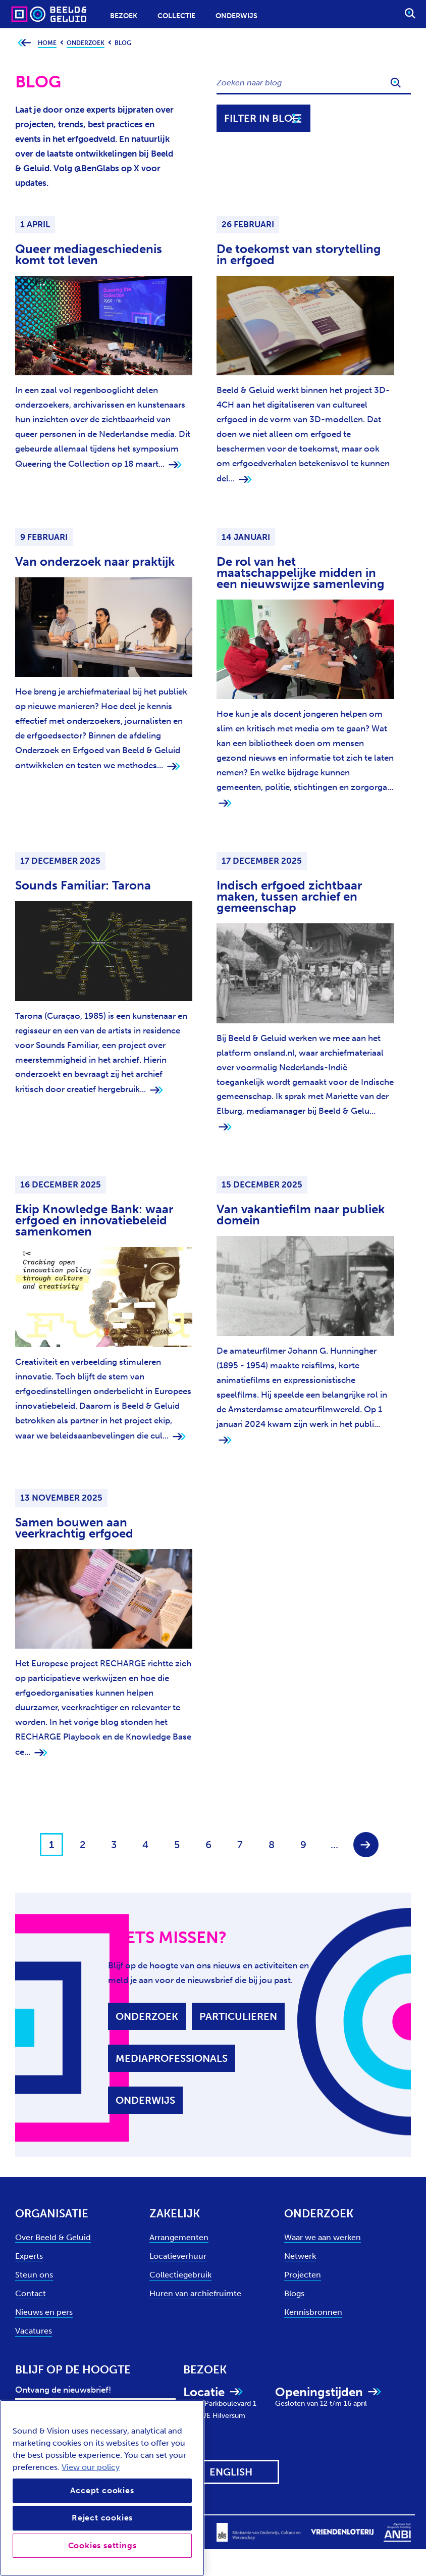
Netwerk (300, 2256)
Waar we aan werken (322, 2237)
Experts (29, 2256)
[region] (102, 2488)
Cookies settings (102, 2545)
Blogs (294, 2293)
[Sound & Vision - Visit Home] (29, 14)
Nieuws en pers (44, 2312)
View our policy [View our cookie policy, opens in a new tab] (91, 2467)
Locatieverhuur (177, 2256)
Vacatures (33, 2331)
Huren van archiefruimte (195, 2293)
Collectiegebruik (180, 2275)
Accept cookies (102, 2490)
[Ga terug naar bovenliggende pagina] (24, 43)
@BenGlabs (96, 168)
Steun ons (34, 2275)
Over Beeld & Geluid (53, 2237)
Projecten (302, 2275)
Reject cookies (102, 2517)
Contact (30, 2293)
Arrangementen (178, 2237)
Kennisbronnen (313, 2312)
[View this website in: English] (231, 2472)
